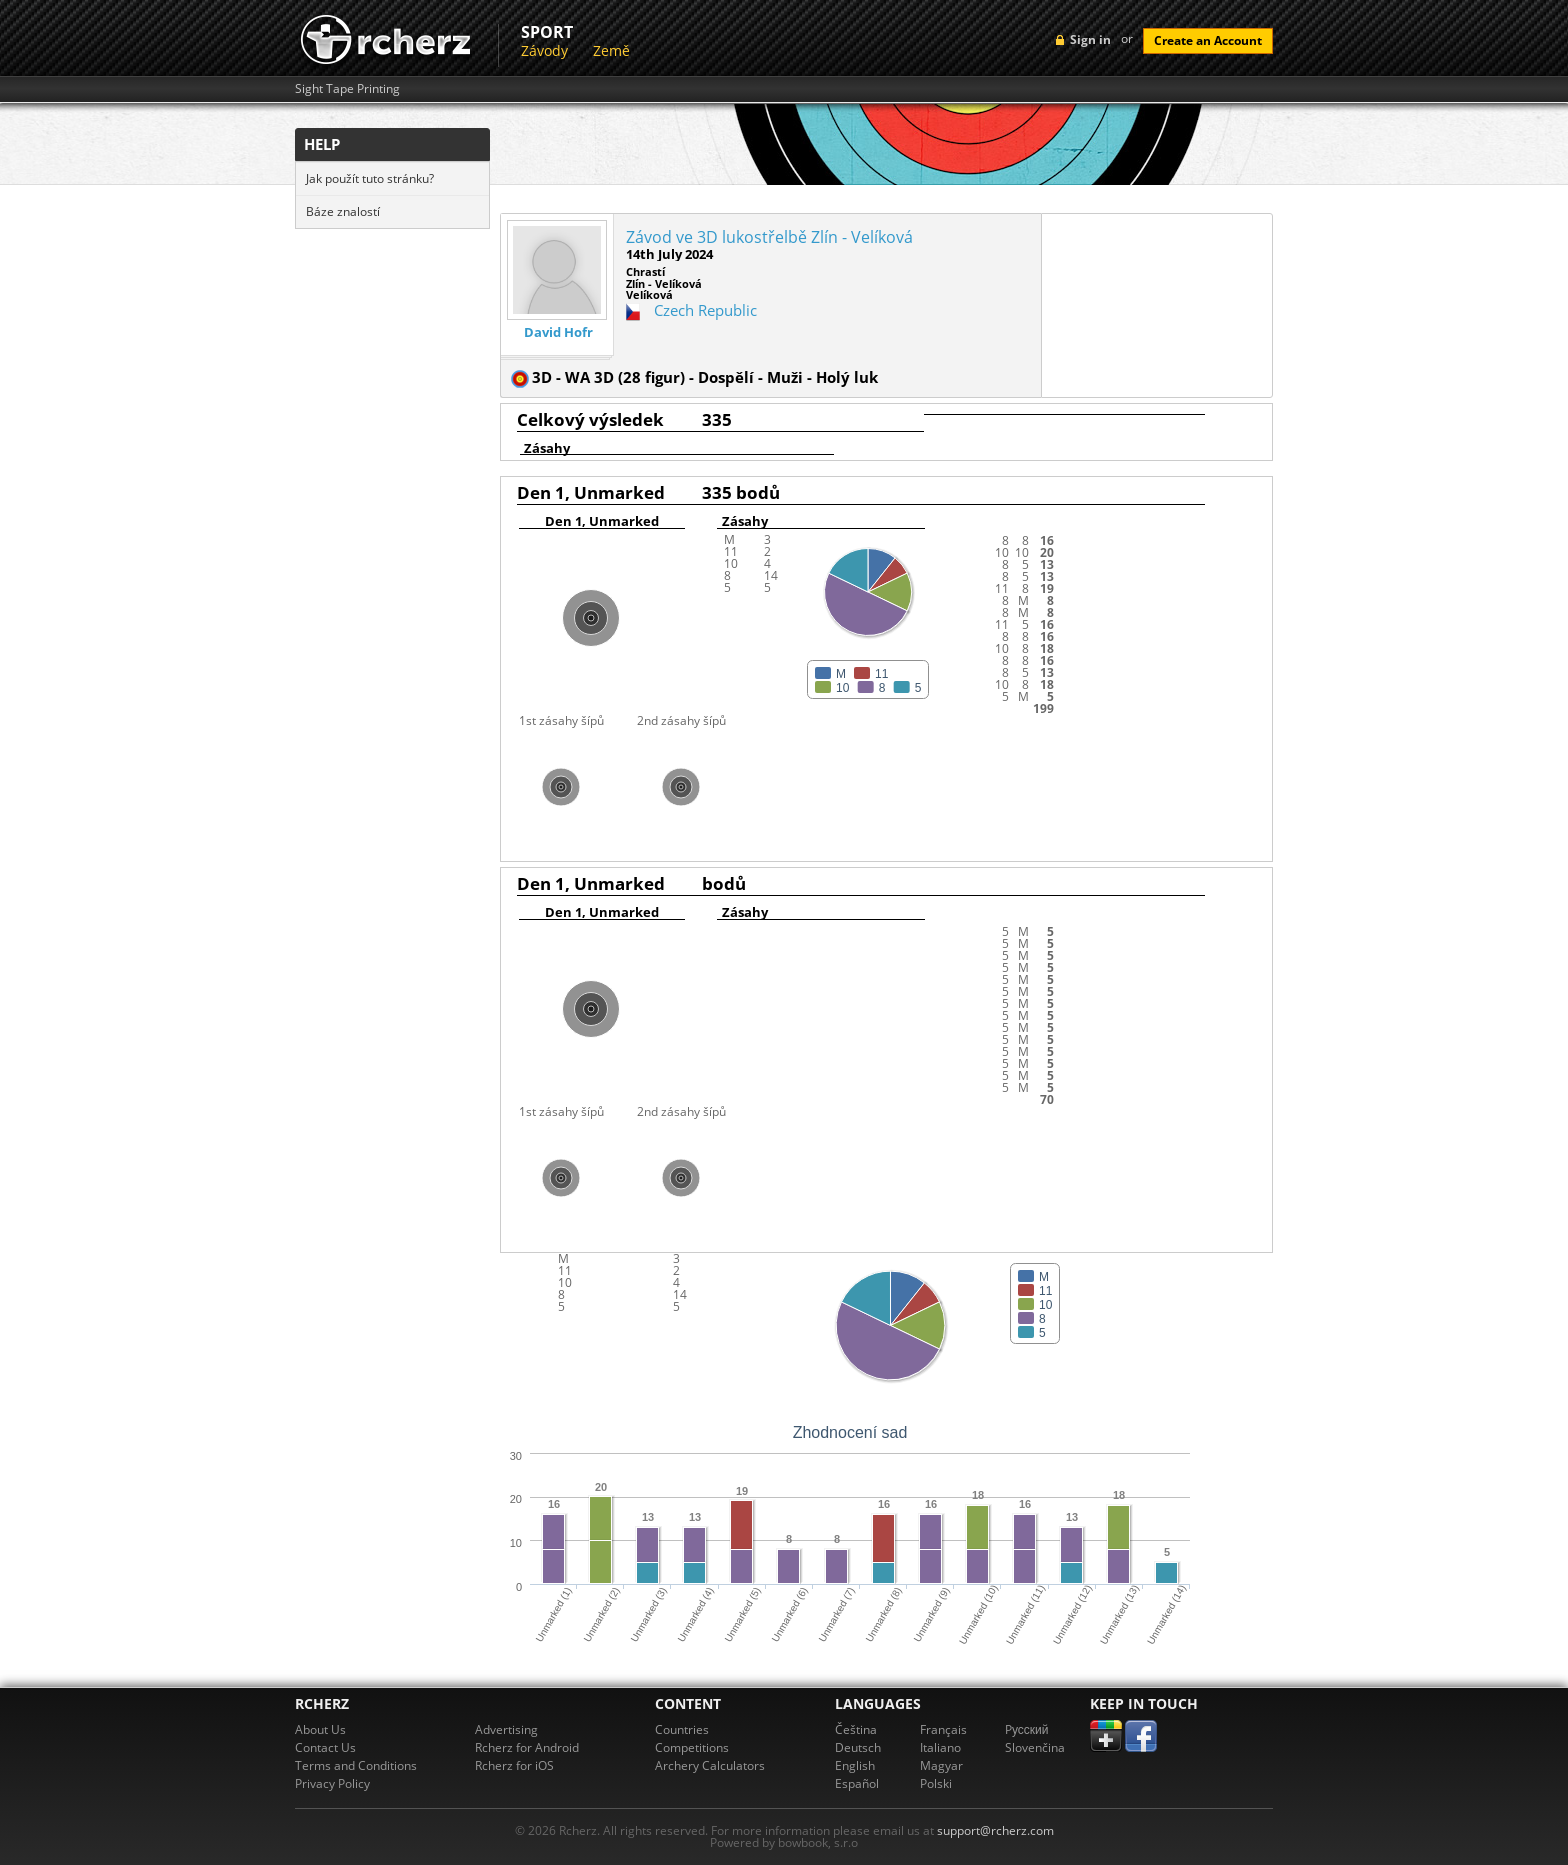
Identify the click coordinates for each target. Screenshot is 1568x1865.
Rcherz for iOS (514, 1765)
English (855, 1765)
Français (943, 1729)
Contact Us (325, 1747)
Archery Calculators (710, 1765)
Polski (936, 1783)
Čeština (856, 1729)
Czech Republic (705, 310)
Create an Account (1208, 40)
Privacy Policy (332, 1783)
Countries (682, 1729)
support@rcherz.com (995, 1830)
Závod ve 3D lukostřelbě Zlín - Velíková (769, 237)
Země (611, 50)
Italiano (940, 1747)
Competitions (692, 1747)
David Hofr (558, 332)
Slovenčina (1035, 1747)
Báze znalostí (343, 211)
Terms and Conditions (356, 1765)
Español (857, 1783)
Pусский (1027, 1729)
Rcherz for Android (527, 1747)
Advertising (506, 1729)
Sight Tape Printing (347, 89)
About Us (320, 1729)
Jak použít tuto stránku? (370, 178)
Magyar (941, 1765)
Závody (544, 50)
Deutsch (858, 1747)
